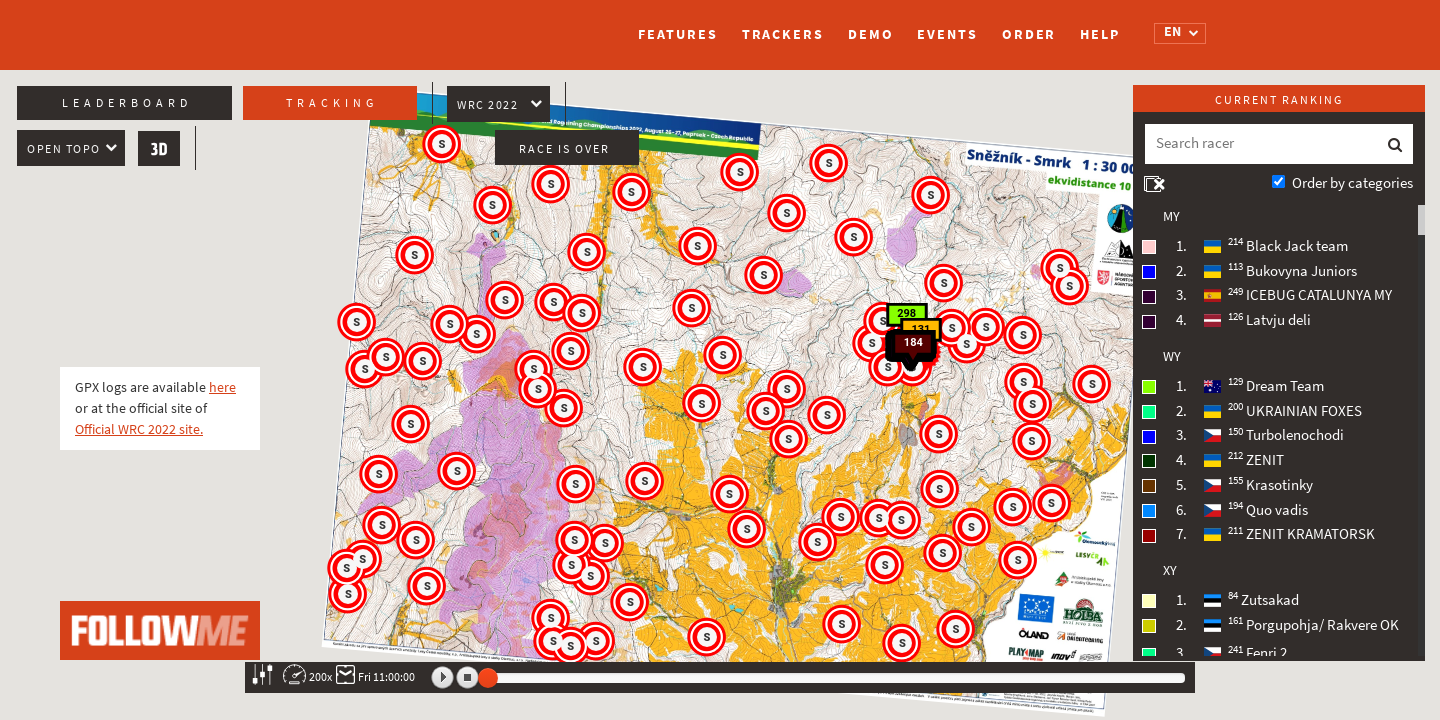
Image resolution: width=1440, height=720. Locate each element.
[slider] (488, 678)
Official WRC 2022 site (137, 429)
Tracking (332, 103)
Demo (871, 34)
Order (1029, 34)
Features (677, 34)
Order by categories (1352, 183)
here (222, 387)
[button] (788, 390)
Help (1100, 34)
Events (947, 34)
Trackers (783, 34)
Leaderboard (127, 103)
